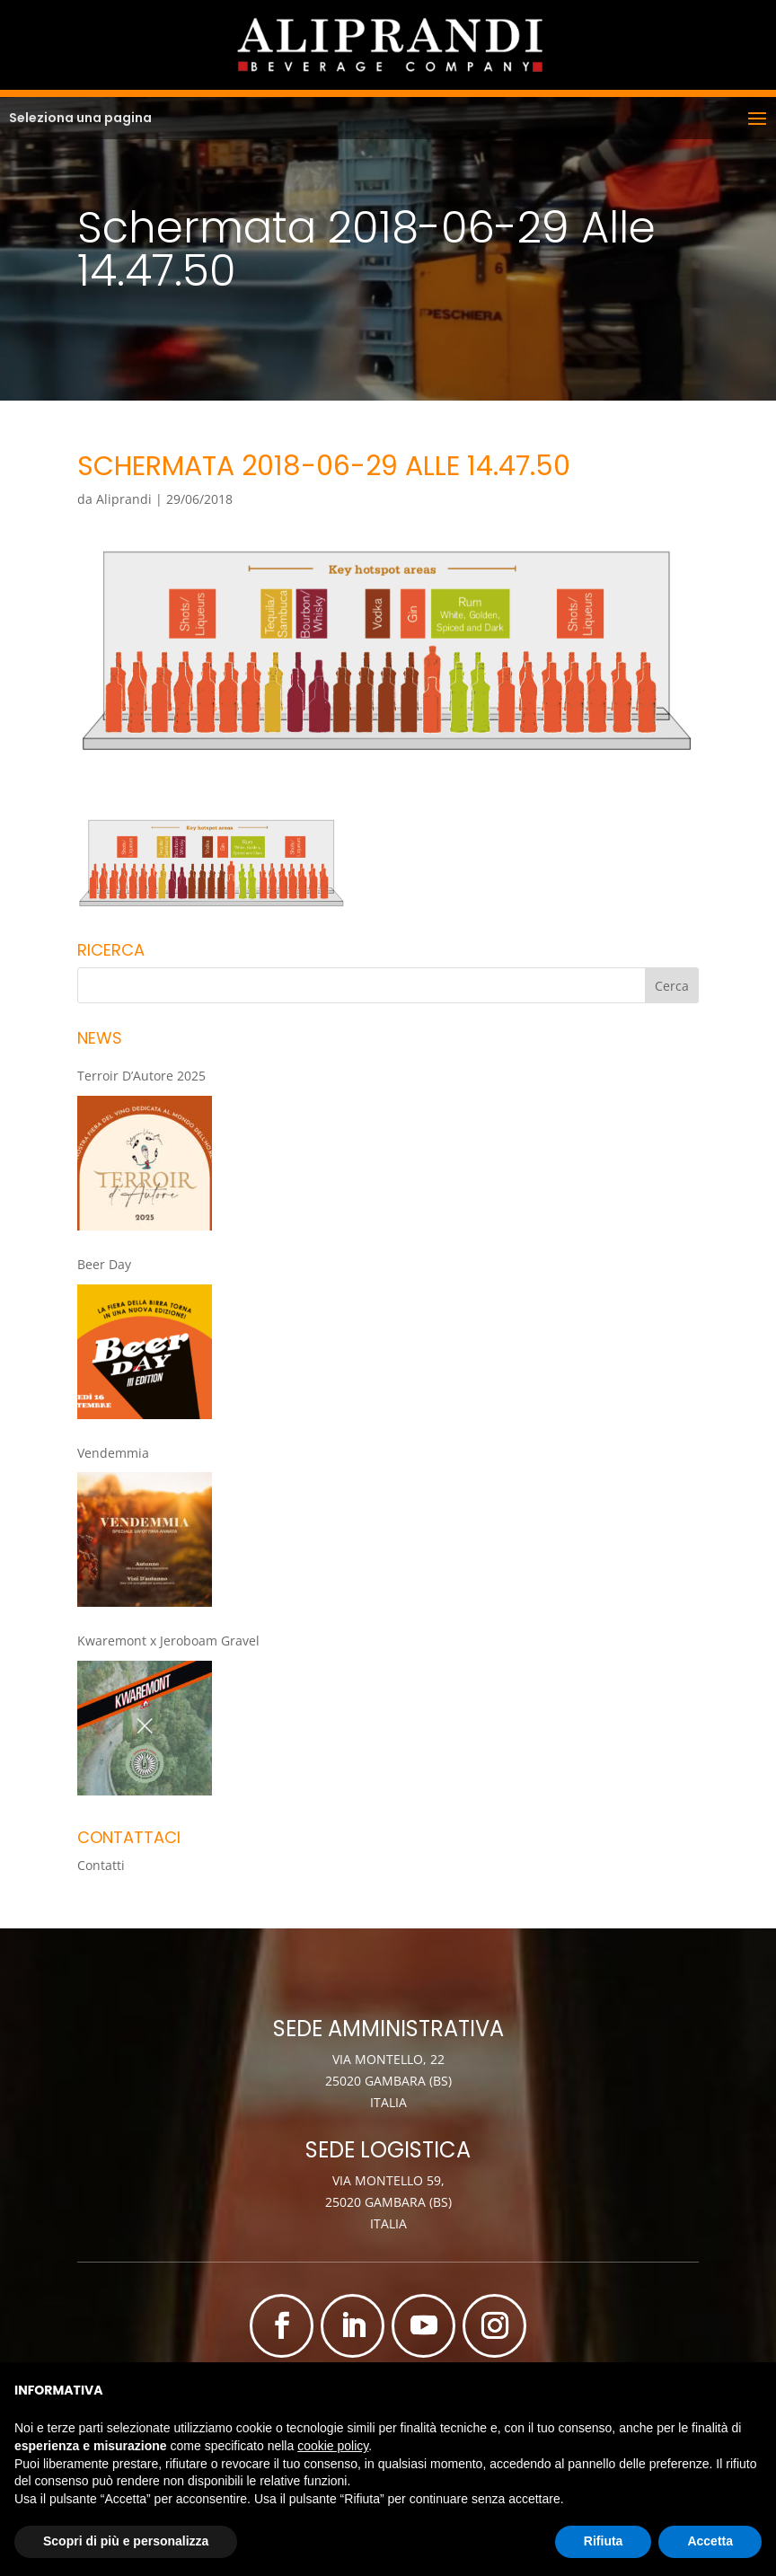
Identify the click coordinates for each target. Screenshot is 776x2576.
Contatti (101, 1865)
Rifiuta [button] (603, 2541)
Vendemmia (113, 1452)
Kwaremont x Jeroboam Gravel (168, 1640)
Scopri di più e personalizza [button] (125, 2541)
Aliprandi (124, 498)
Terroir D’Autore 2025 (141, 1075)
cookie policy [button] (332, 2446)
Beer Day (104, 1264)
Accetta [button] (710, 2541)
